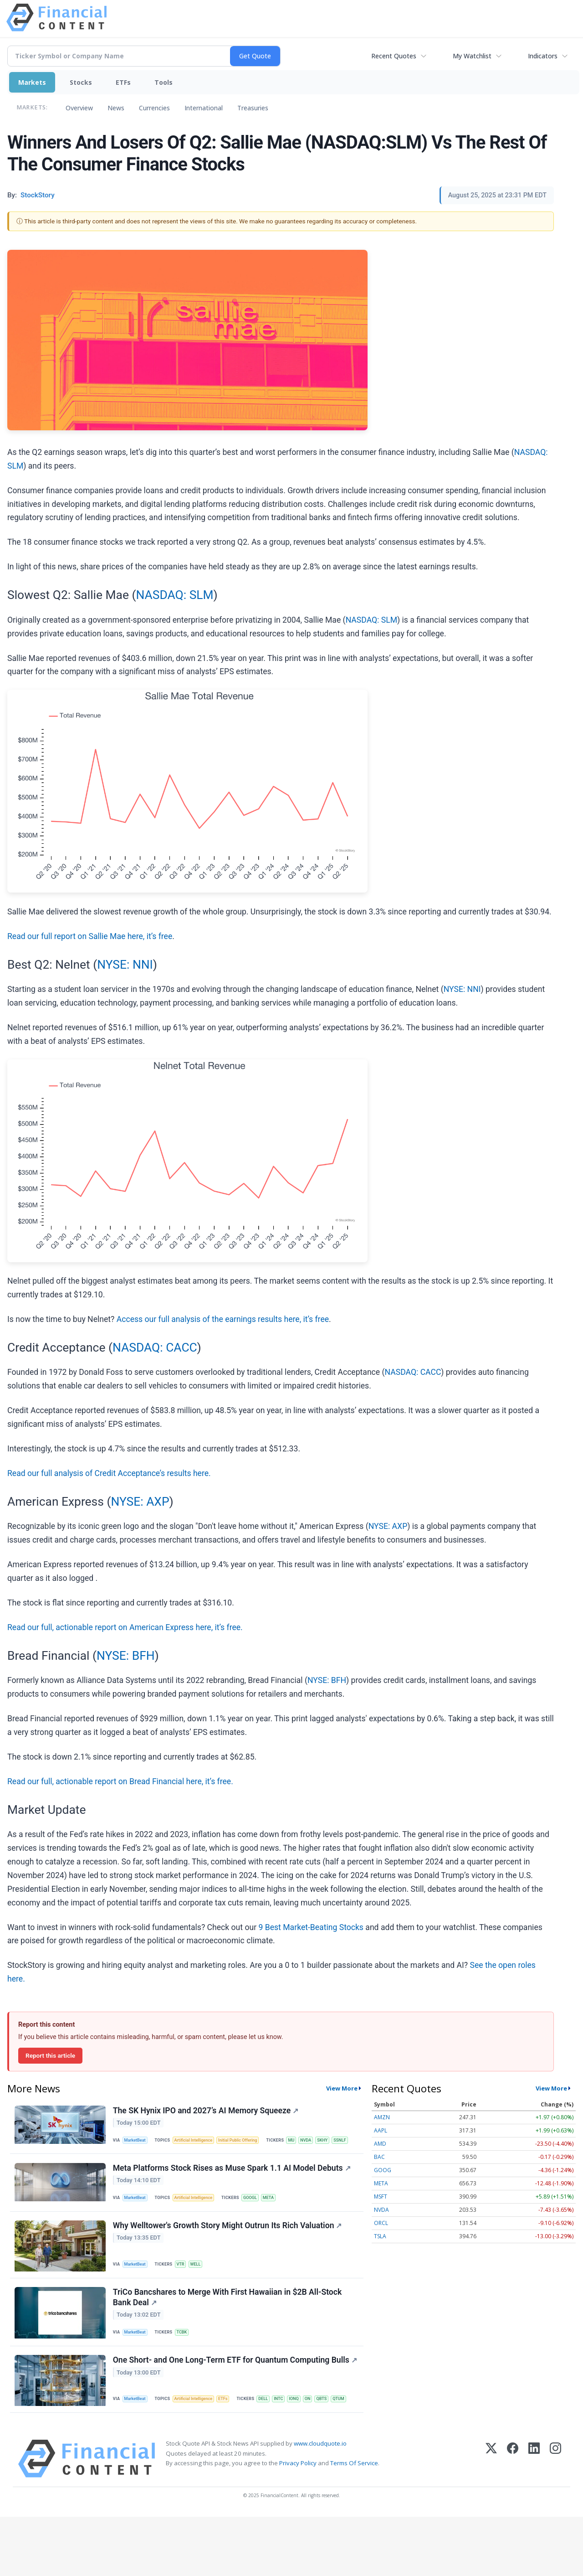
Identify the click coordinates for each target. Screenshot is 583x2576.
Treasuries (252, 107)
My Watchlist (472, 56)
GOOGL (257, 2222)
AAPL (380, 2130)
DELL (141, 2455)
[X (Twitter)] (491, 2518)
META (277, 2222)
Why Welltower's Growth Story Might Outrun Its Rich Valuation (228, 2254)
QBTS (204, 2455)
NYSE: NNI (125, 964)
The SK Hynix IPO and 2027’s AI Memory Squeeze (207, 2111)
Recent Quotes (393, 56)
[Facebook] (512, 2518)
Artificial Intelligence (198, 2141)
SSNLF (192, 2160)
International (203, 107)
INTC (158, 2455)
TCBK (185, 2364)
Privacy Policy (298, 2522)
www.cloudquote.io (320, 2503)
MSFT (380, 2196)
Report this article (50, 2055)
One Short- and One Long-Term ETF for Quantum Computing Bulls (222, 2401)
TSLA (380, 2236)
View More (342, 2088)
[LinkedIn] (534, 2518)
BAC (379, 2157)
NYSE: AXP (140, 1501)
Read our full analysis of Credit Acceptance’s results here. (109, 1473)
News (115, 107)
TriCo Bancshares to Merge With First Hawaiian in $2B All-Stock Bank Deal (228, 2329)
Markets (32, 82)
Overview (79, 107)
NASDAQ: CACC (155, 1347)
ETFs (123, 82)
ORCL (381, 2223)
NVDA (155, 2160)
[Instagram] (555, 2518)
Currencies (154, 107)
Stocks (81, 82)
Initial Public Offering (245, 2141)
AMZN (382, 2117)
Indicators (542, 56)
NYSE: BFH (126, 1655)
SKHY (173, 2160)
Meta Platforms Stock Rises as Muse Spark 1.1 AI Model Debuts (233, 2192)
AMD (380, 2144)
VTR (184, 2292)
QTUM (223, 2455)
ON (189, 2455)
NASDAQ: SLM (174, 595)
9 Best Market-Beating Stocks (311, 1927)
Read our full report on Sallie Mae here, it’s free (89, 936)
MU (139, 2160)
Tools (163, 82)
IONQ (174, 2455)
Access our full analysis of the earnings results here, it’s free (223, 1319)
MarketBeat (137, 2141)
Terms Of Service (354, 2522)
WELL (200, 2292)
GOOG (382, 2170)
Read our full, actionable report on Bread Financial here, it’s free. (120, 1781)
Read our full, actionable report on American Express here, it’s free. (125, 1627)
